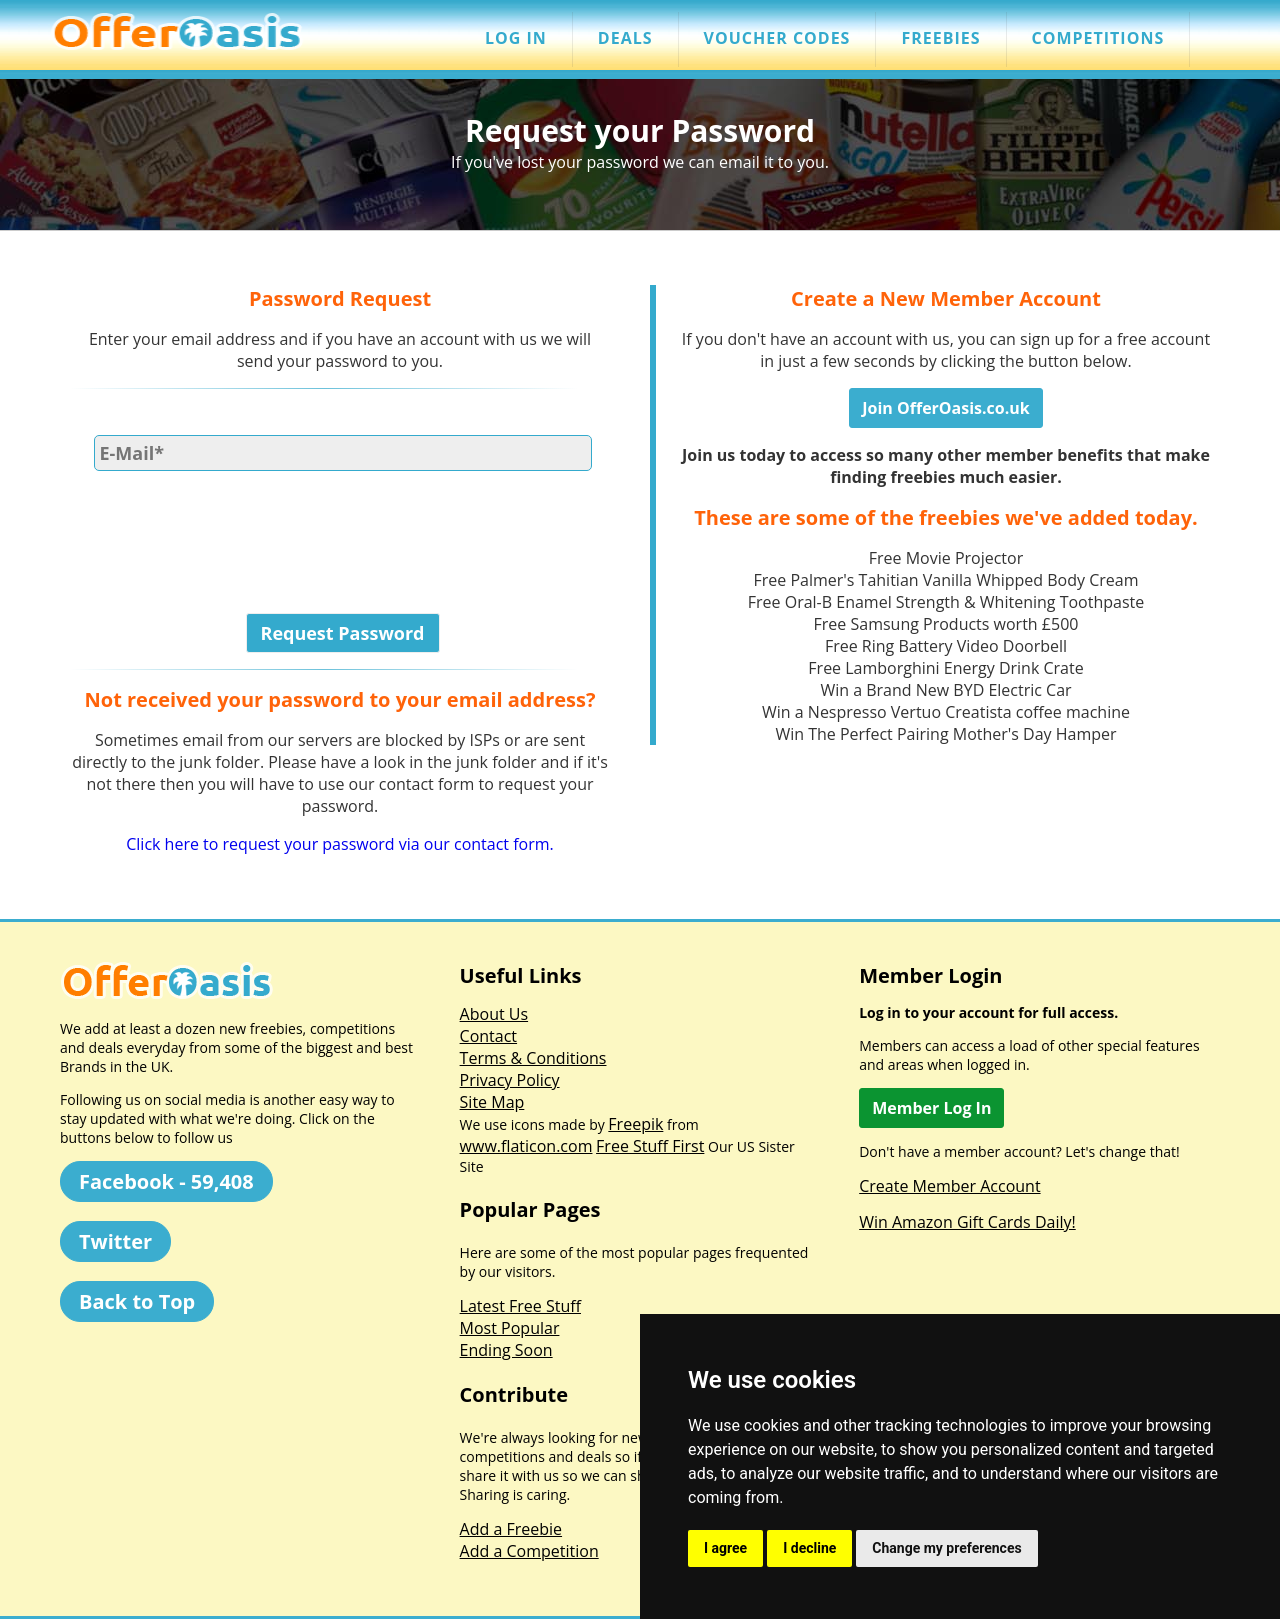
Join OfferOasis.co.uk (945, 408)
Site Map (492, 1102)
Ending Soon (506, 1350)
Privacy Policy (510, 1080)
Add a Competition (529, 1551)
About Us (494, 1014)
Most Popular (510, 1328)
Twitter (115, 1241)
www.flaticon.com (526, 1146)
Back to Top (137, 1301)
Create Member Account (949, 1186)
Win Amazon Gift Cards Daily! (967, 1222)
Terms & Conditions (533, 1058)
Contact (488, 1036)
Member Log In (931, 1108)
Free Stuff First (650, 1146)
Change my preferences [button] (946, 1548)
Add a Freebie (511, 1529)
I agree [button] (725, 1548)
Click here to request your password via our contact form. (340, 844)
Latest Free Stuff (520, 1306)
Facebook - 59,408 (166, 1181)
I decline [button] (809, 1548)
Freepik (635, 1124)
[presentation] (222, 528)
